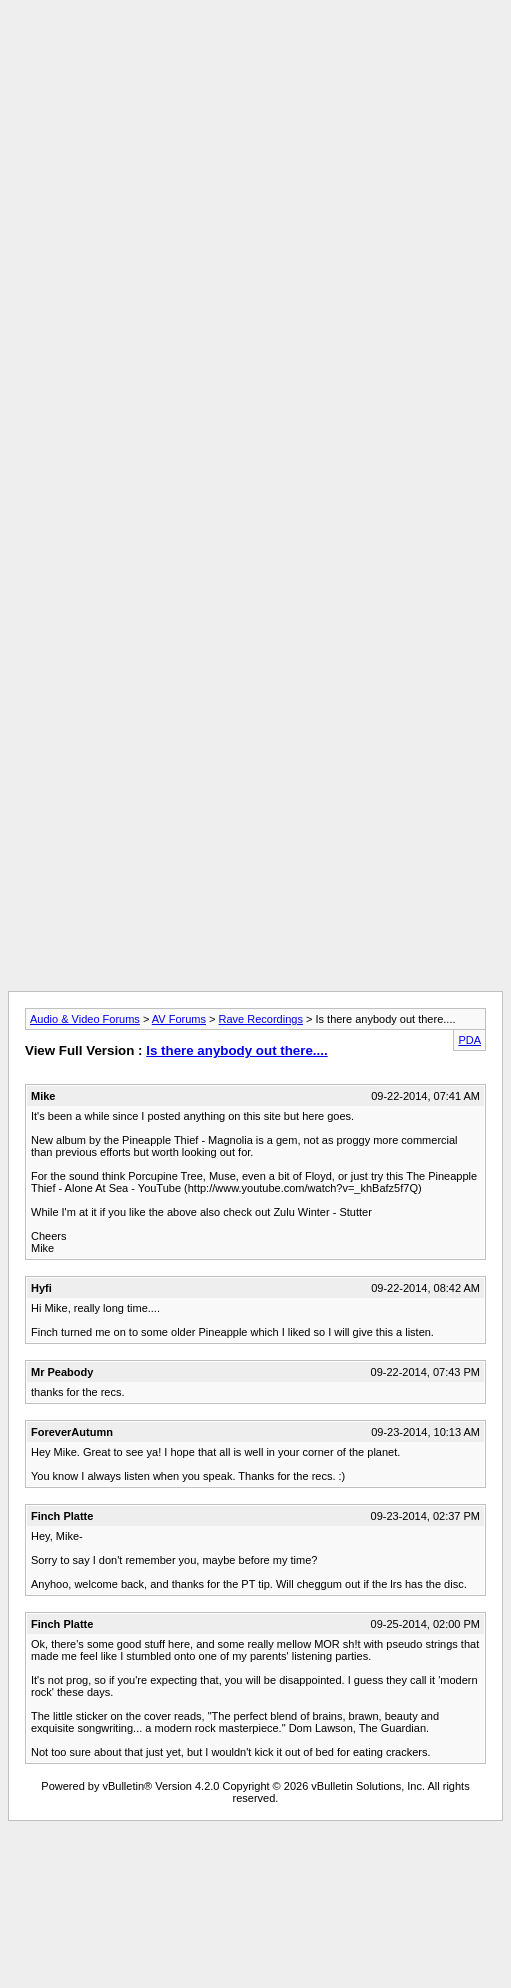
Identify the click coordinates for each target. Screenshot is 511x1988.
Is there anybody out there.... (236, 1050)
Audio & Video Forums (85, 1019)
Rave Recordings (261, 1019)
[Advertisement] (251, 195)
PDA (469, 1040)
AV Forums (179, 1019)
